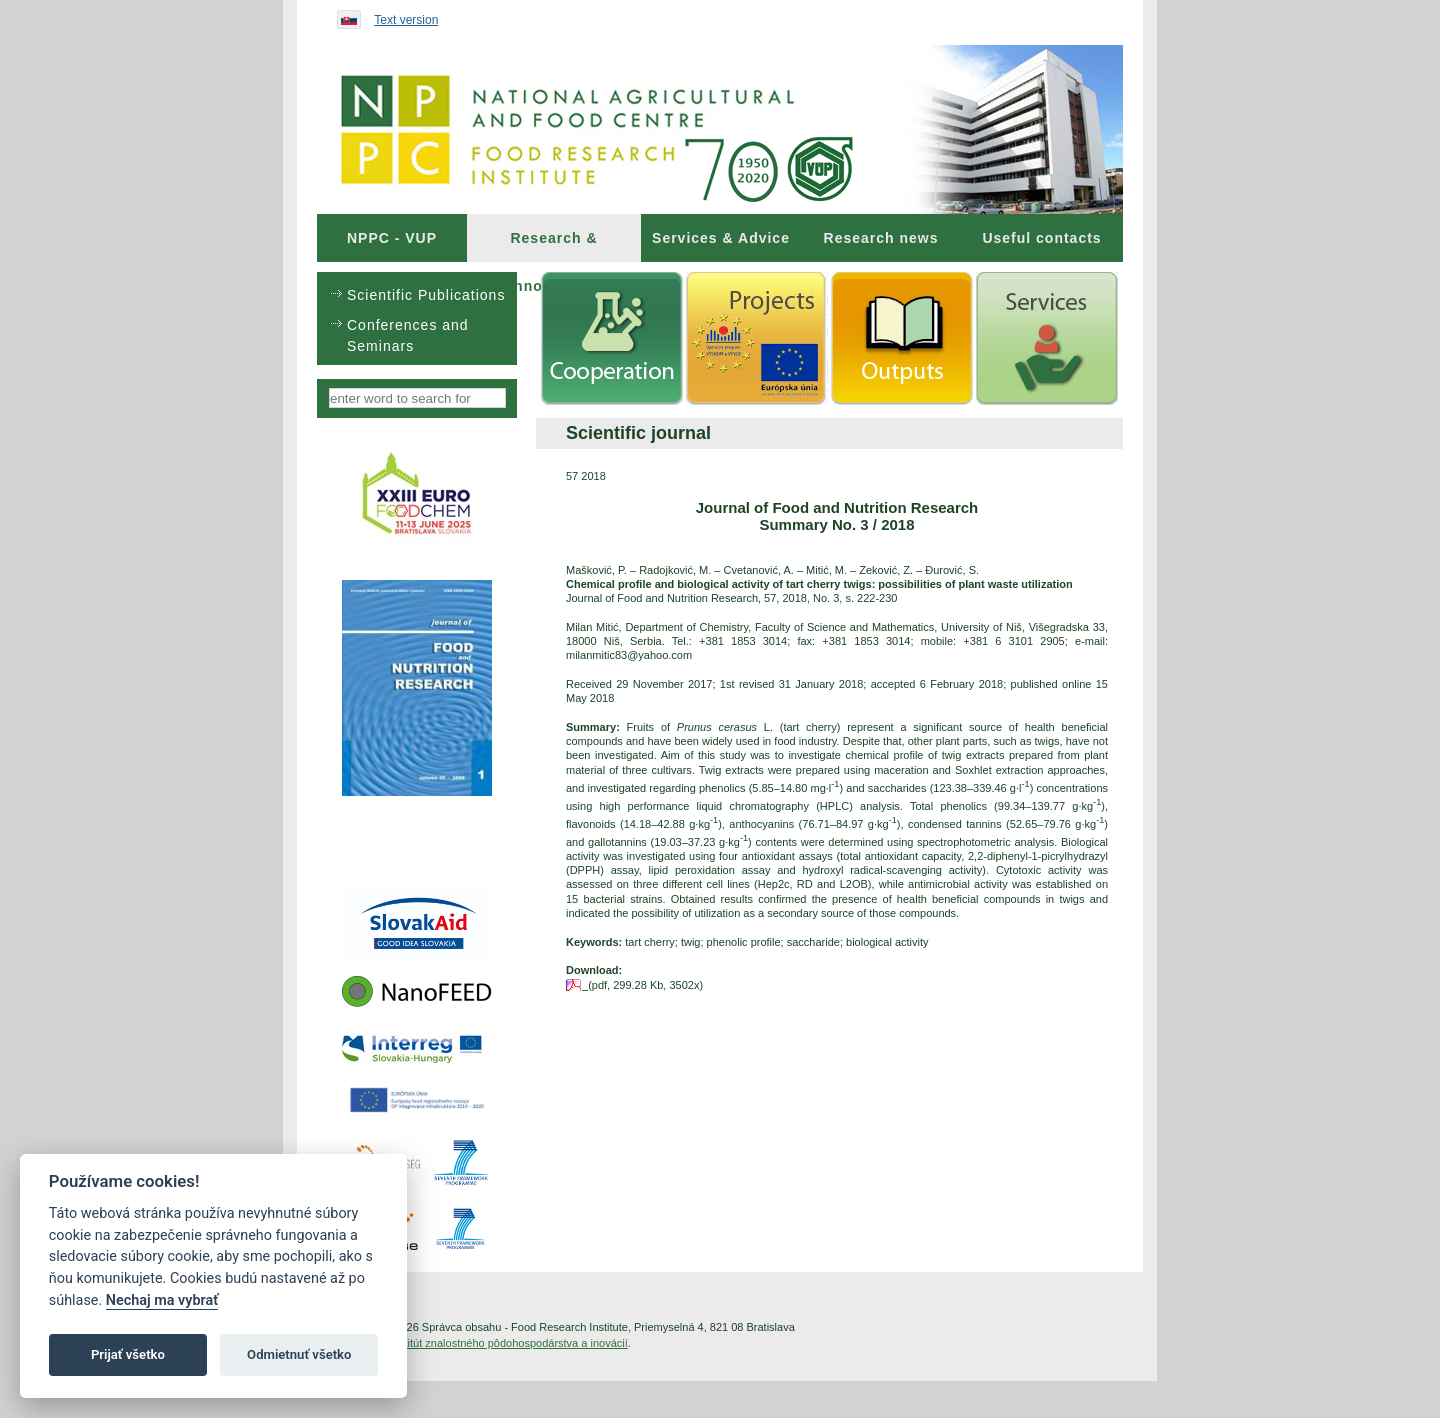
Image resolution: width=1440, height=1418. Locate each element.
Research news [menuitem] (881, 238)
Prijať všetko (128, 1354)
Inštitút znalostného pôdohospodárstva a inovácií (509, 1343)
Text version (406, 20)
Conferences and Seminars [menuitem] (408, 335)
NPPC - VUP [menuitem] (392, 238)
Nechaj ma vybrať (162, 1300)
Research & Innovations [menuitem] (554, 246)
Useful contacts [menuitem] (1041, 238)
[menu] (417, 318)
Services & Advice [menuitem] (721, 238)
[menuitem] (392, 238)
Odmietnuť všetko (299, 1354)
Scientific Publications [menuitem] (426, 295)
